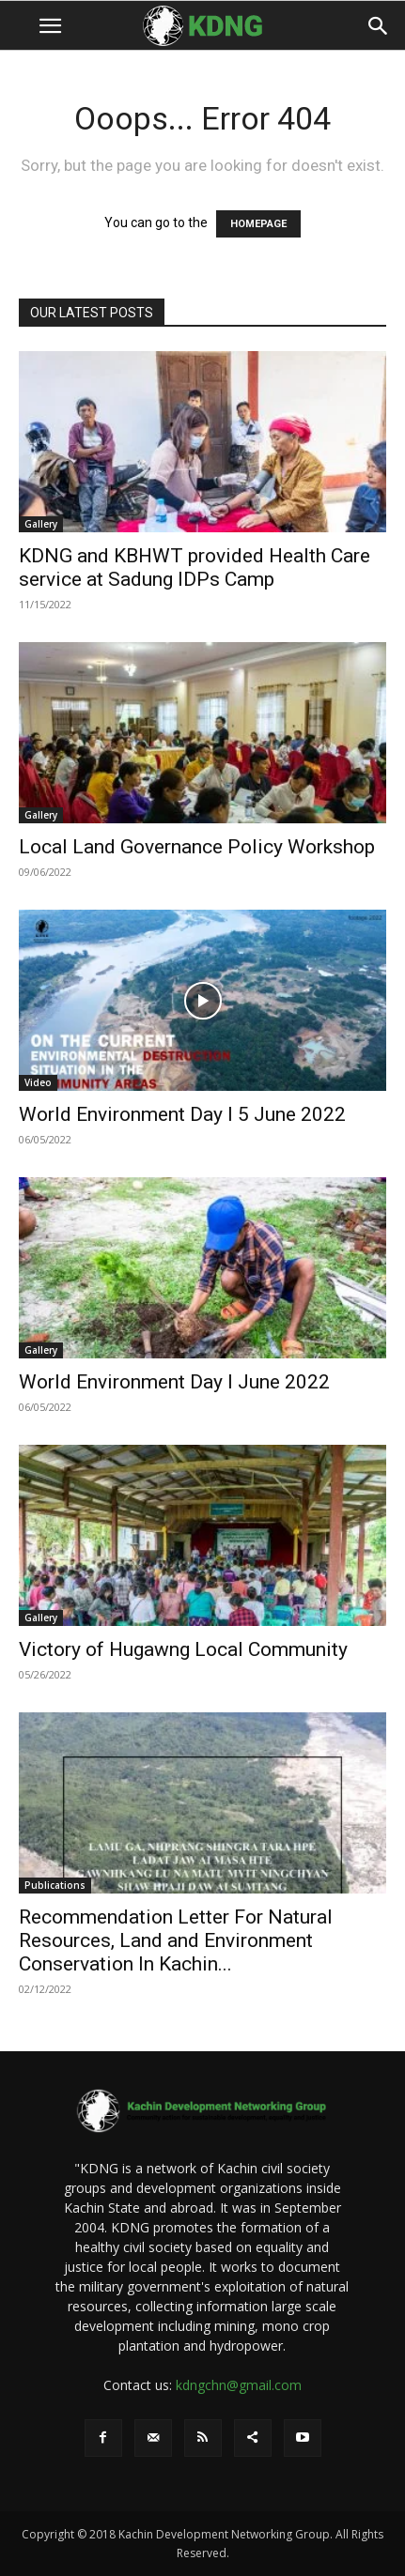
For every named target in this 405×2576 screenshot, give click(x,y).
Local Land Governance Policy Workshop (197, 847)
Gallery (40, 523)
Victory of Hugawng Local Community (183, 1649)
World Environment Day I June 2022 (174, 1382)
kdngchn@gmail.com (239, 2385)
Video (38, 1082)
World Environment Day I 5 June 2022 (182, 1114)
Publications (55, 1885)
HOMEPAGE (258, 224)
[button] (50, 26)
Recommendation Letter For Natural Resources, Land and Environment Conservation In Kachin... (176, 1940)
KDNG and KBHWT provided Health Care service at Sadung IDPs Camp (194, 567)
